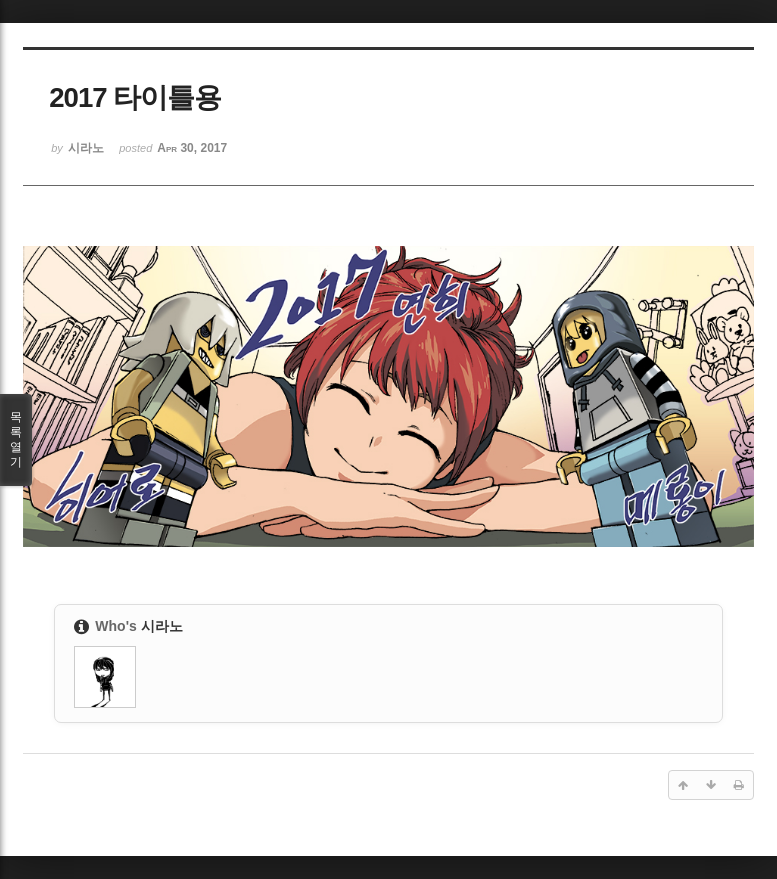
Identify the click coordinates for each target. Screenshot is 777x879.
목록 (16, 440)
